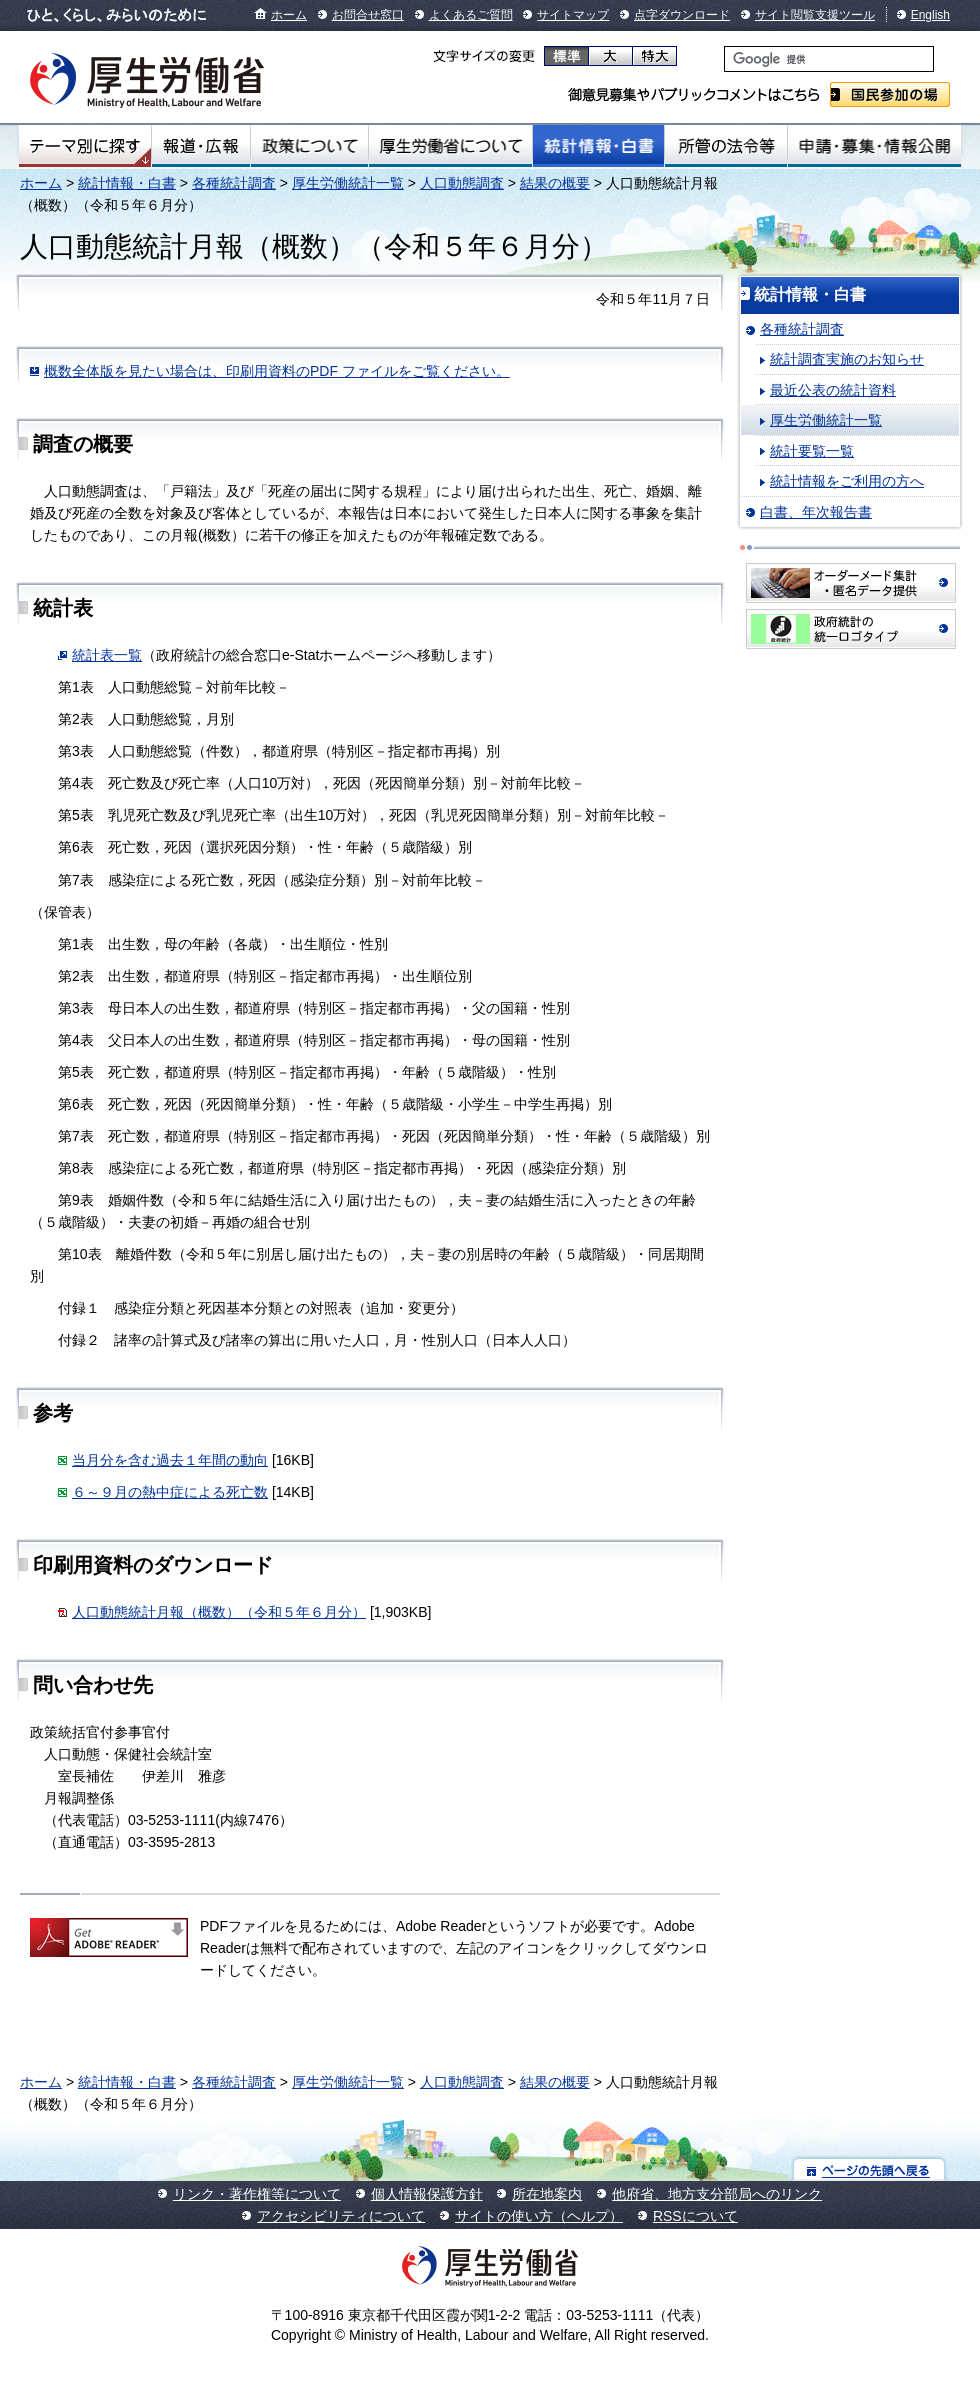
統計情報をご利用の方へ (847, 481)
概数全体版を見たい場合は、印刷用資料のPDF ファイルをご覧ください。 (277, 371)
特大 (654, 56)
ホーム (289, 15)
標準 (566, 56)
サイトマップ (573, 15)
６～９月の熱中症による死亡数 (170, 1492)
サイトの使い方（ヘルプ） (539, 2216)
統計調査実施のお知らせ (847, 359)
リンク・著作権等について (257, 2194)
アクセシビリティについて (341, 2216)
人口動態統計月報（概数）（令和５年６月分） (219, 1612)
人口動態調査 (462, 183)
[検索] (829, 59)
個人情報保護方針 (427, 2194)
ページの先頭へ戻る (869, 2169)
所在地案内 (547, 2194)
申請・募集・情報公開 (874, 146)
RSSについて (695, 2216)
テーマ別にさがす (85, 146)
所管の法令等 (725, 146)
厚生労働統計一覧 (348, 183)
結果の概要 (555, 183)
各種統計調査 (234, 183)
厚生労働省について (451, 146)
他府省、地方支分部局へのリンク (717, 2194)
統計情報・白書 (598, 146)
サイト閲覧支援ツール (815, 15)
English (930, 15)
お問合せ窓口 (368, 15)
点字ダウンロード (682, 15)
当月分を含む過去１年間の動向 (170, 1460)
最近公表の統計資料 (833, 390)
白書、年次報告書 (816, 512)
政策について (309, 146)
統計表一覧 (107, 655)
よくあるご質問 (471, 15)
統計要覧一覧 (812, 451)
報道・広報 (201, 146)
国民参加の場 (890, 94)
